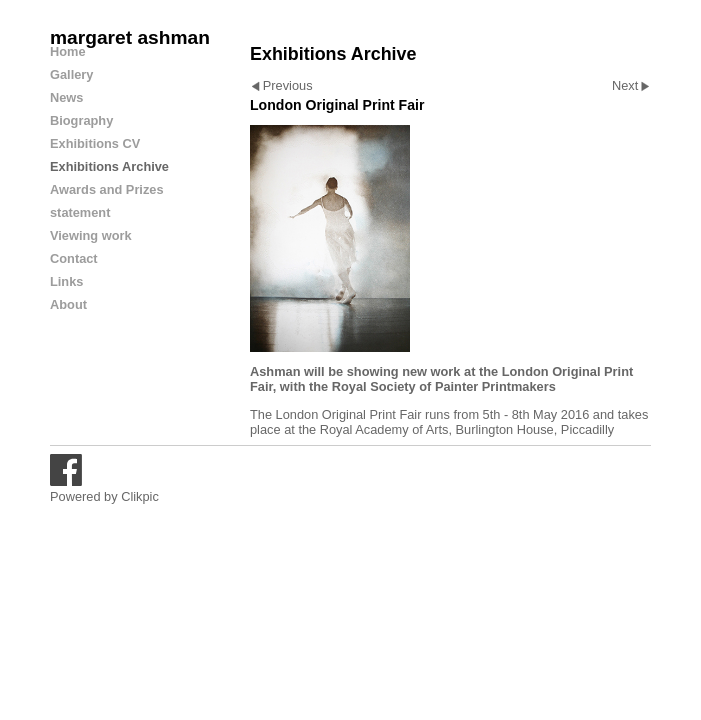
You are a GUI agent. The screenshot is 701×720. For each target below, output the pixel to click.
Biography (81, 120)
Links (66, 281)
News (66, 97)
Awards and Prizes (107, 189)
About (68, 304)
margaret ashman (130, 37)
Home (68, 51)
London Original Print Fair (349, 414)
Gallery (71, 74)
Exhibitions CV (95, 143)
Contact (74, 258)
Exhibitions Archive (109, 166)
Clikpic (140, 496)
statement (80, 212)
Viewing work (91, 235)
